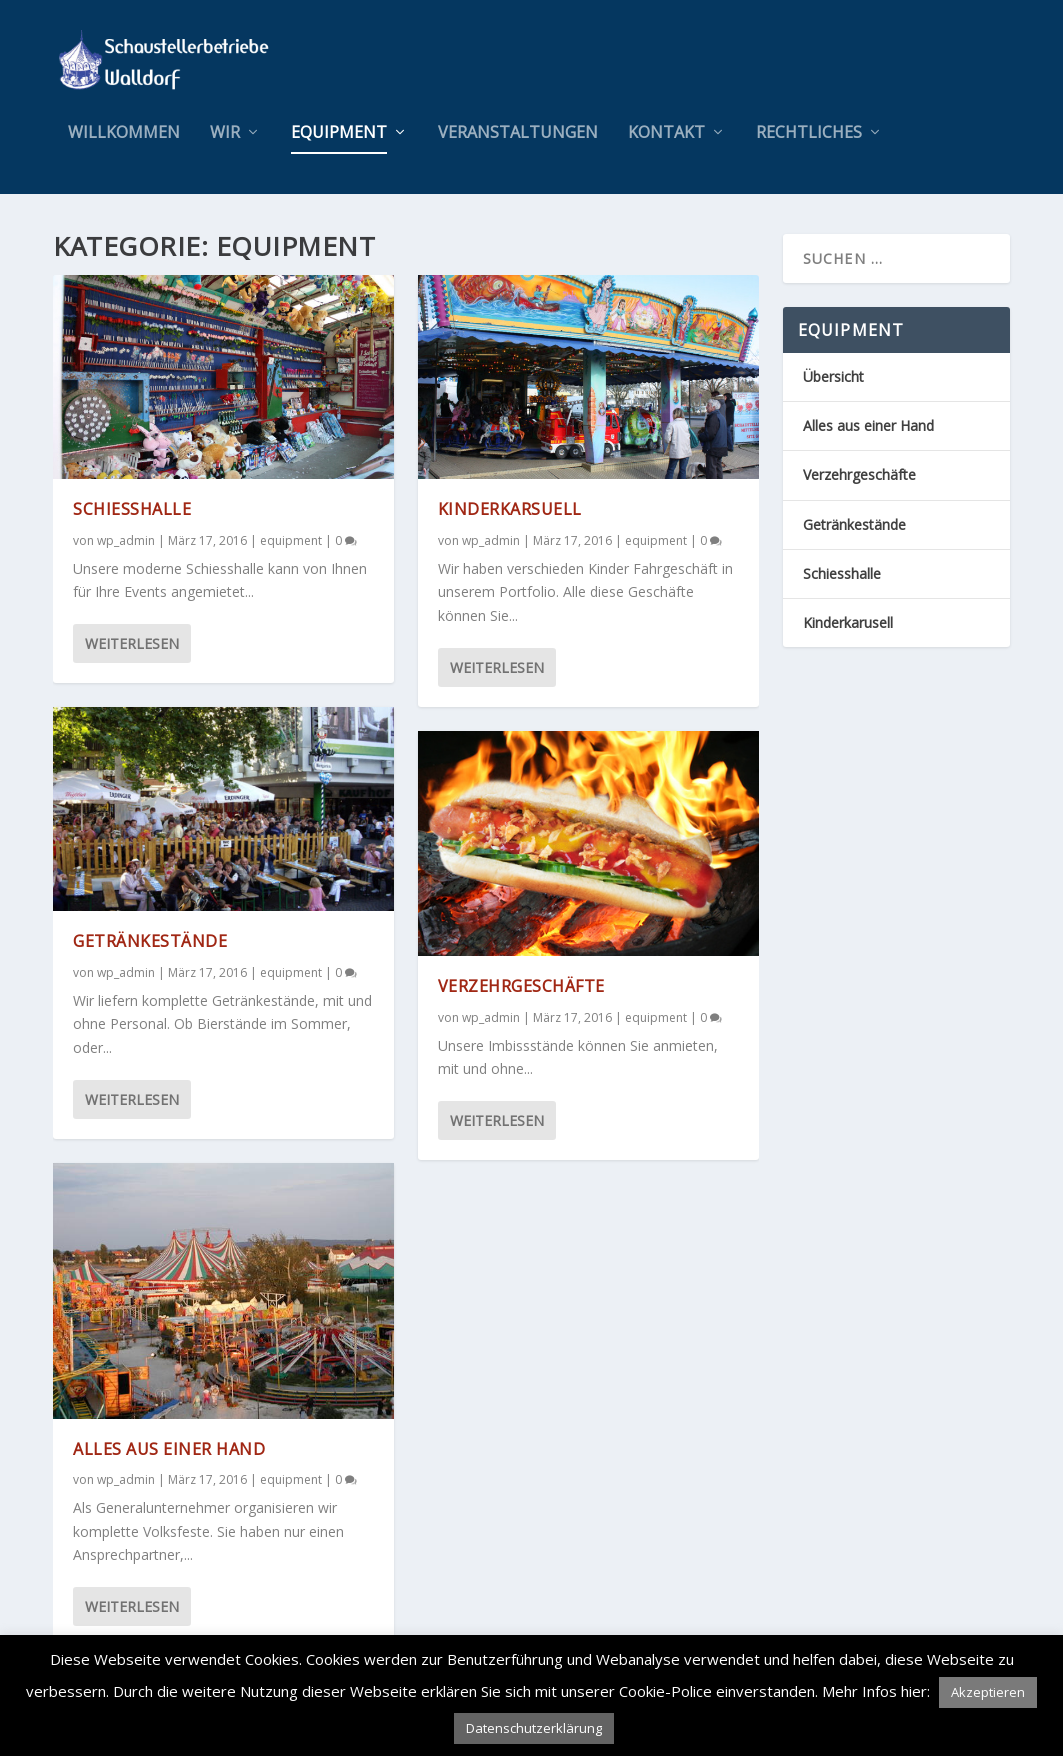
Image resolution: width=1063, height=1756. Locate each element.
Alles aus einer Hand (169, 1448)
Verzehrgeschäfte (521, 986)
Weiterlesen (132, 643)
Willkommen (124, 133)
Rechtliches (809, 133)
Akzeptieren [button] (988, 1692)
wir (225, 133)
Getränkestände (150, 941)
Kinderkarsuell (510, 509)
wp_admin (126, 540)
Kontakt (666, 133)
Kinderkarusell (848, 622)
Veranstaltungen (518, 133)
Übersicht (833, 376)
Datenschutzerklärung (534, 1728)
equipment (339, 133)
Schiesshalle (132, 509)
